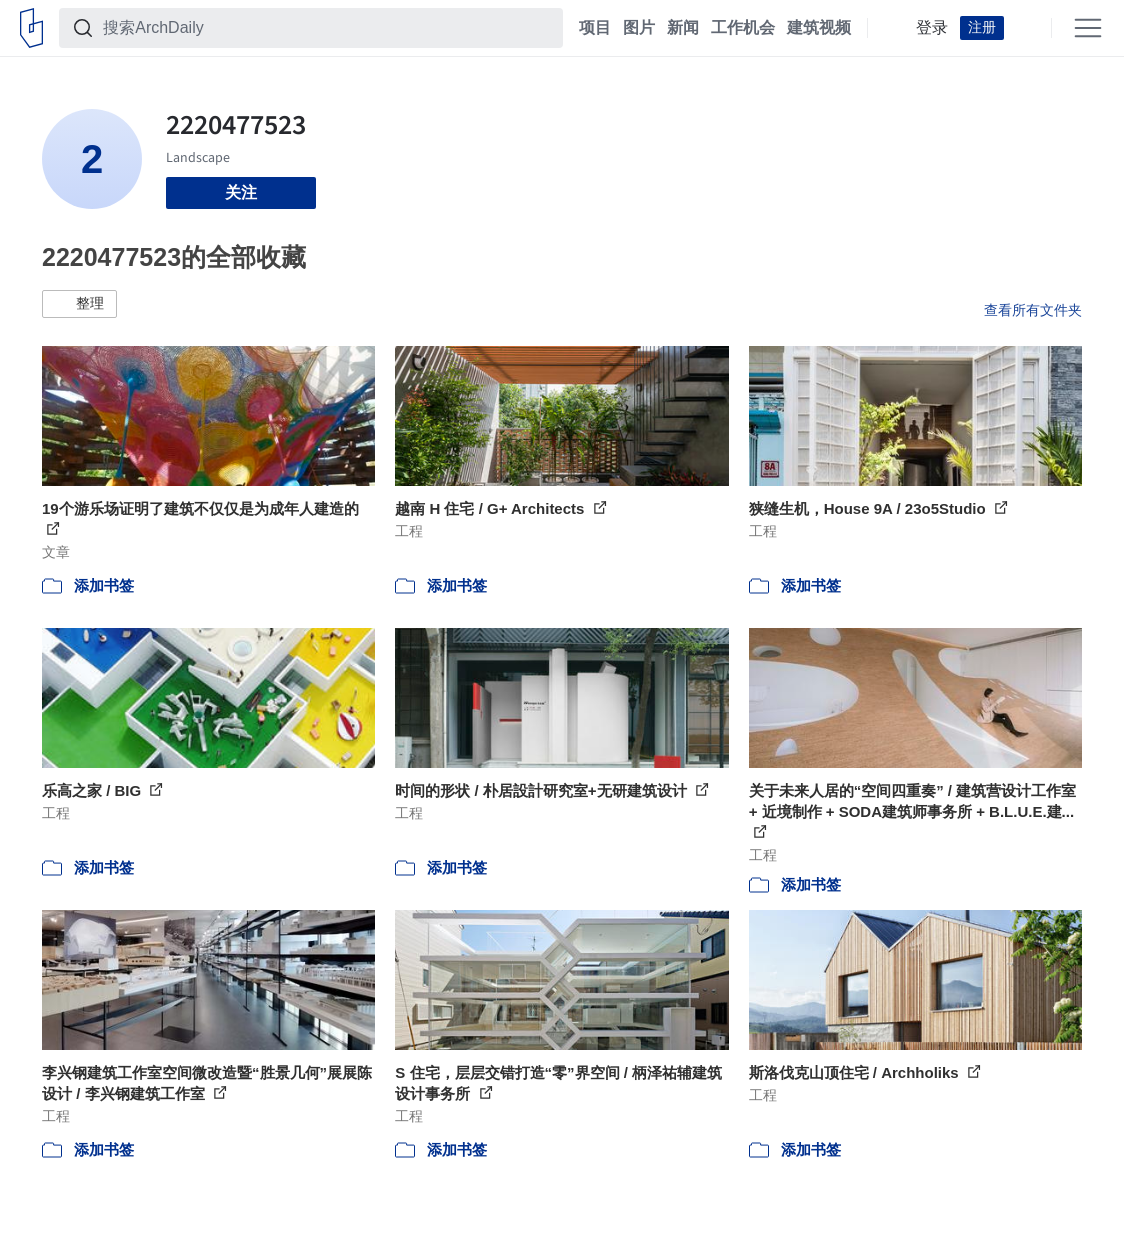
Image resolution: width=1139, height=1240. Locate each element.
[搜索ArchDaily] (327, 28)
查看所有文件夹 (1033, 310)
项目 (595, 28)
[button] (79, 304)
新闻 (683, 28)
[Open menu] (1088, 28)
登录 (932, 28)
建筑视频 (819, 28)
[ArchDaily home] (31, 28)
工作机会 (743, 28)
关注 (241, 192)
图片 (639, 28)
